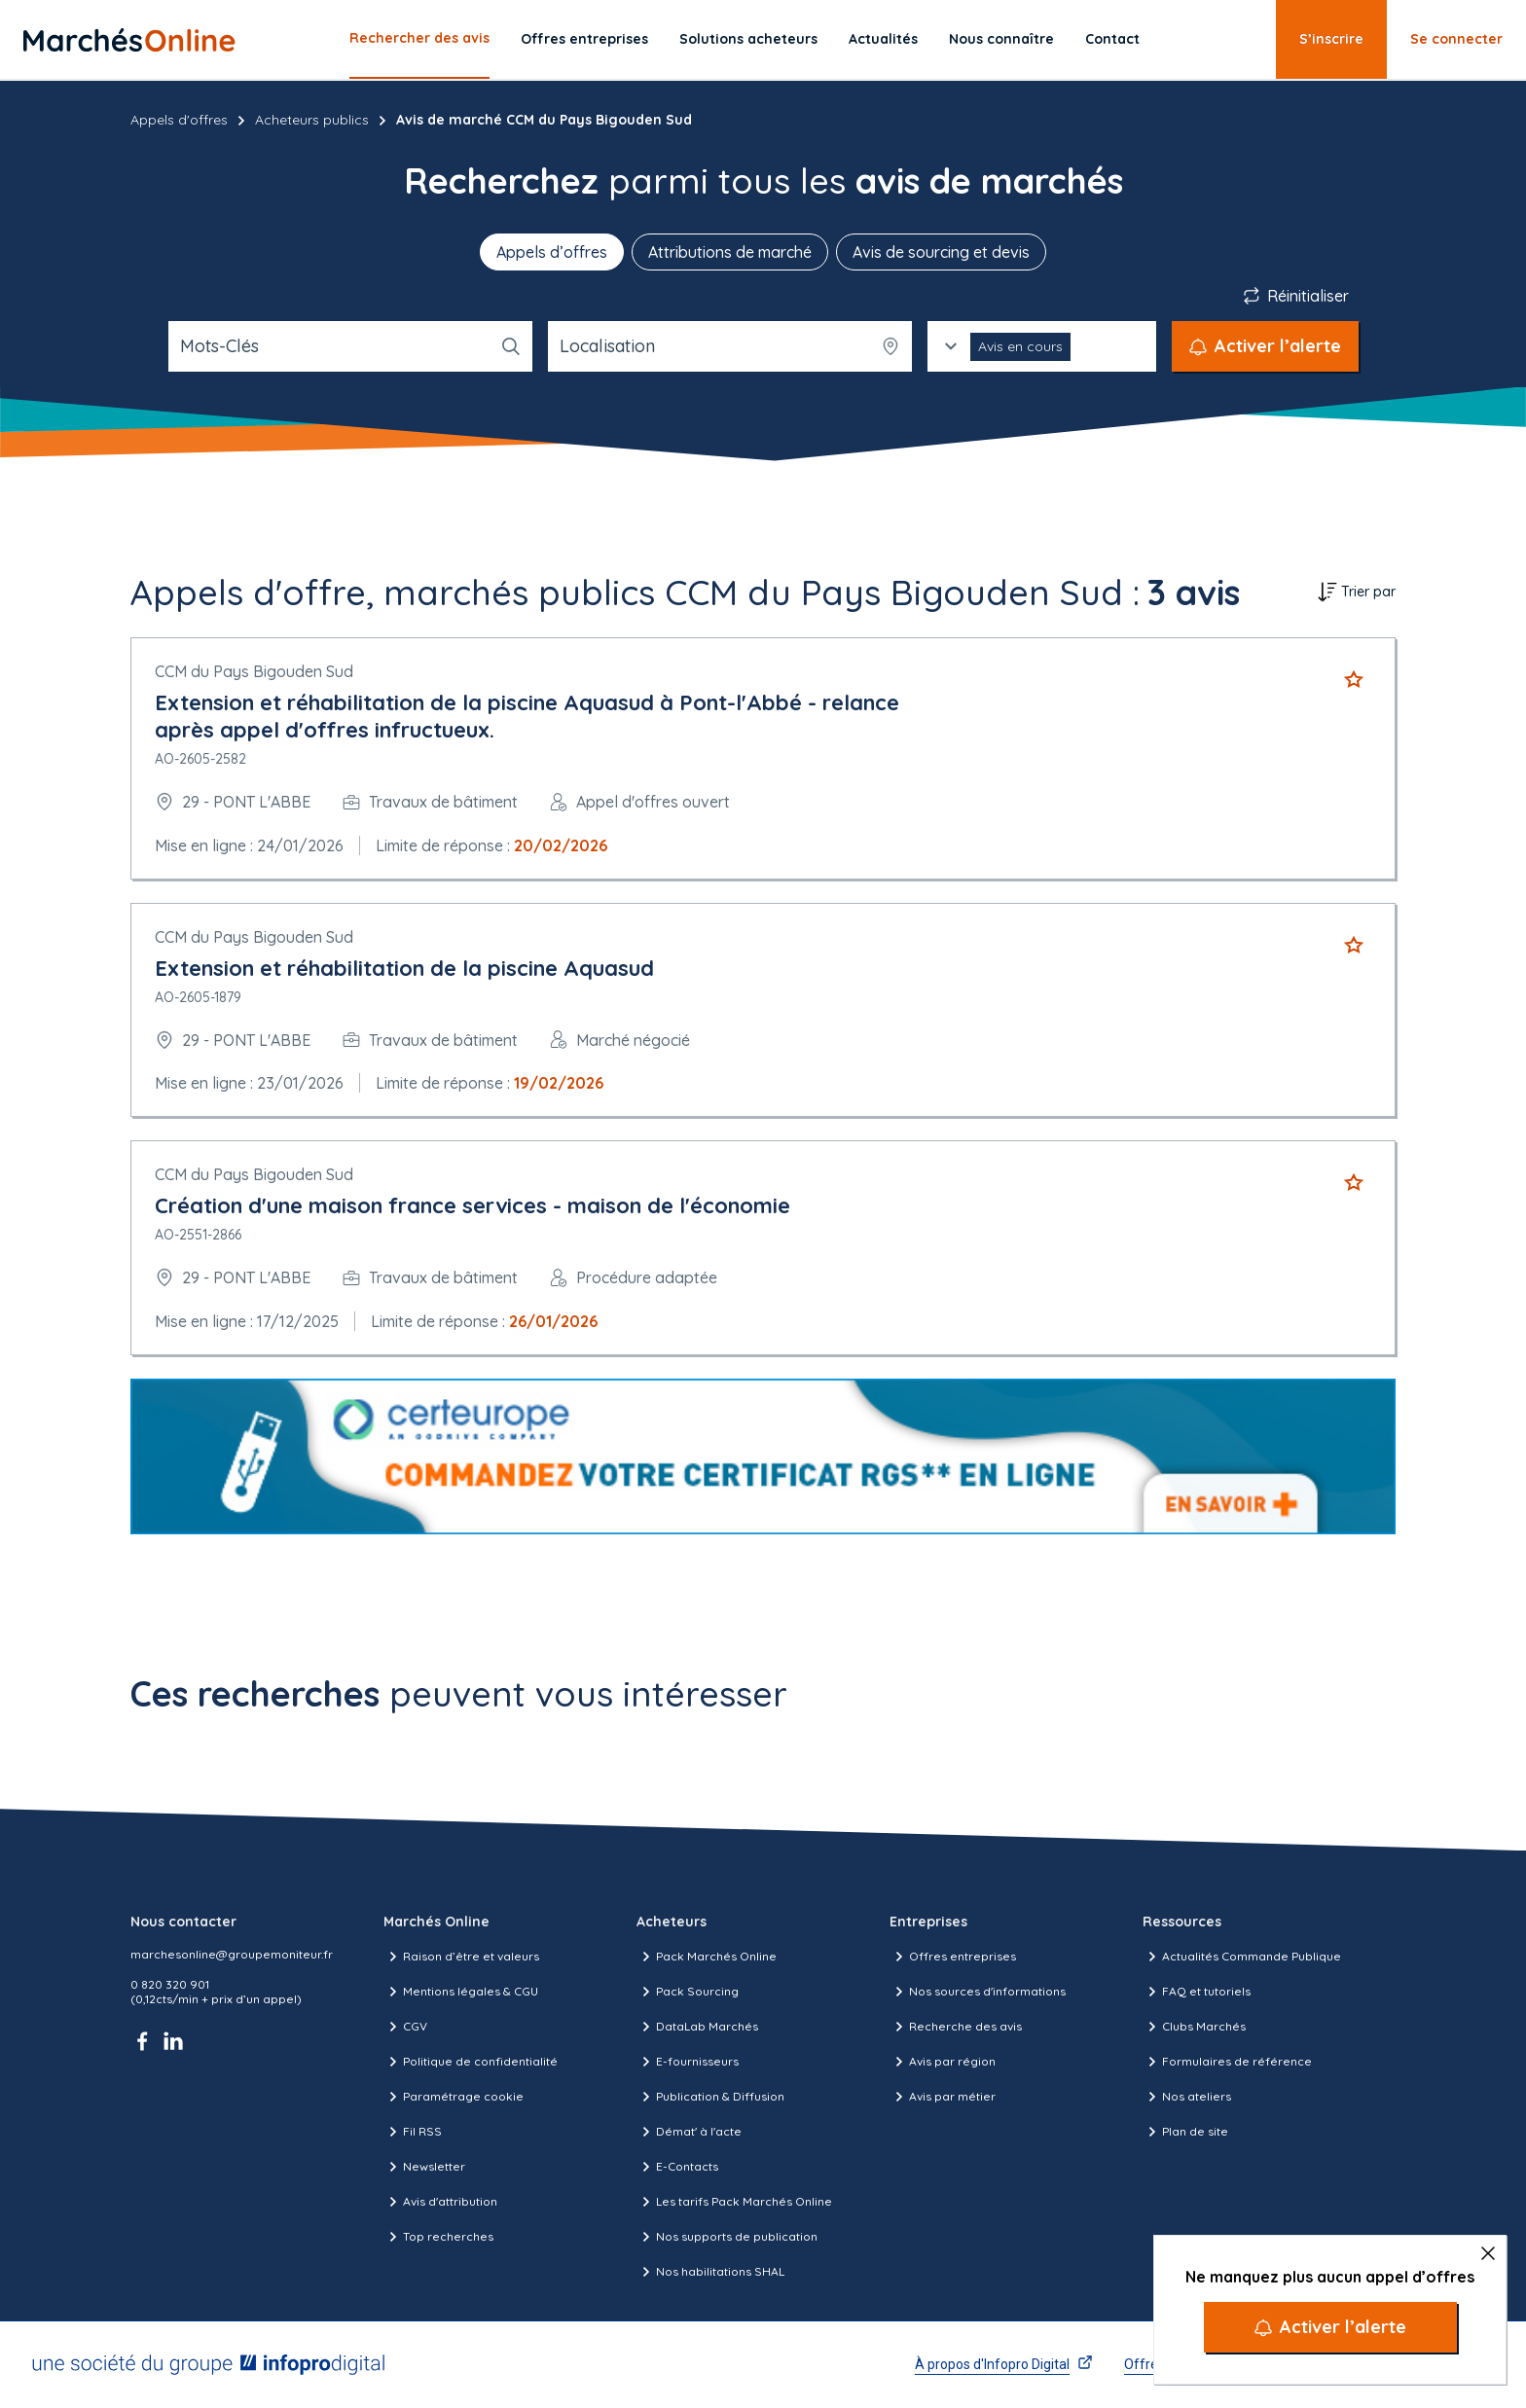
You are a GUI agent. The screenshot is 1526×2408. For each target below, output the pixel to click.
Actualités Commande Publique (1242, 1956)
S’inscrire (1331, 39)
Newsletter (424, 2166)
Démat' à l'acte (689, 2131)
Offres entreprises (584, 39)
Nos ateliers (1187, 2096)
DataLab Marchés (697, 2026)
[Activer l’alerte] (1330, 2327)
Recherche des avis (956, 2026)
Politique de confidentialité (470, 2061)
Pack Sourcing (687, 1991)
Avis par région (943, 2061)
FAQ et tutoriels (1197, 1991)
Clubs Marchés (1194, 2026)
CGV (405, 2026)
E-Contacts (677, 2166)
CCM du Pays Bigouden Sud (254, 671)
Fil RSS (412, 2131)
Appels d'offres (179, 119)
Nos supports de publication (727, 2236)
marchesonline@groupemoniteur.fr (231, 1954)
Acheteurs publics (312, 119)
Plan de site (1185, 2131)
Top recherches (438, 2236)
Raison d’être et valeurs (461, 1956)
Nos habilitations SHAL (710, 2272)
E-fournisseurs (687, 2061)
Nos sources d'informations (978, 1991)
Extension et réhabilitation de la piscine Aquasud (404, 968)
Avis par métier (943, 2096)
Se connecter (1456, 39)
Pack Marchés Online (706, 1956)
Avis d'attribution (440, 2201)
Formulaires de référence (1227, 2061)
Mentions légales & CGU (460, 1991)
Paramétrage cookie (453, 2096)
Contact (1112, 39)
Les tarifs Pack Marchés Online (734, 2201)
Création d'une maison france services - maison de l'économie (472, 1205)
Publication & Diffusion (710, 2096)
